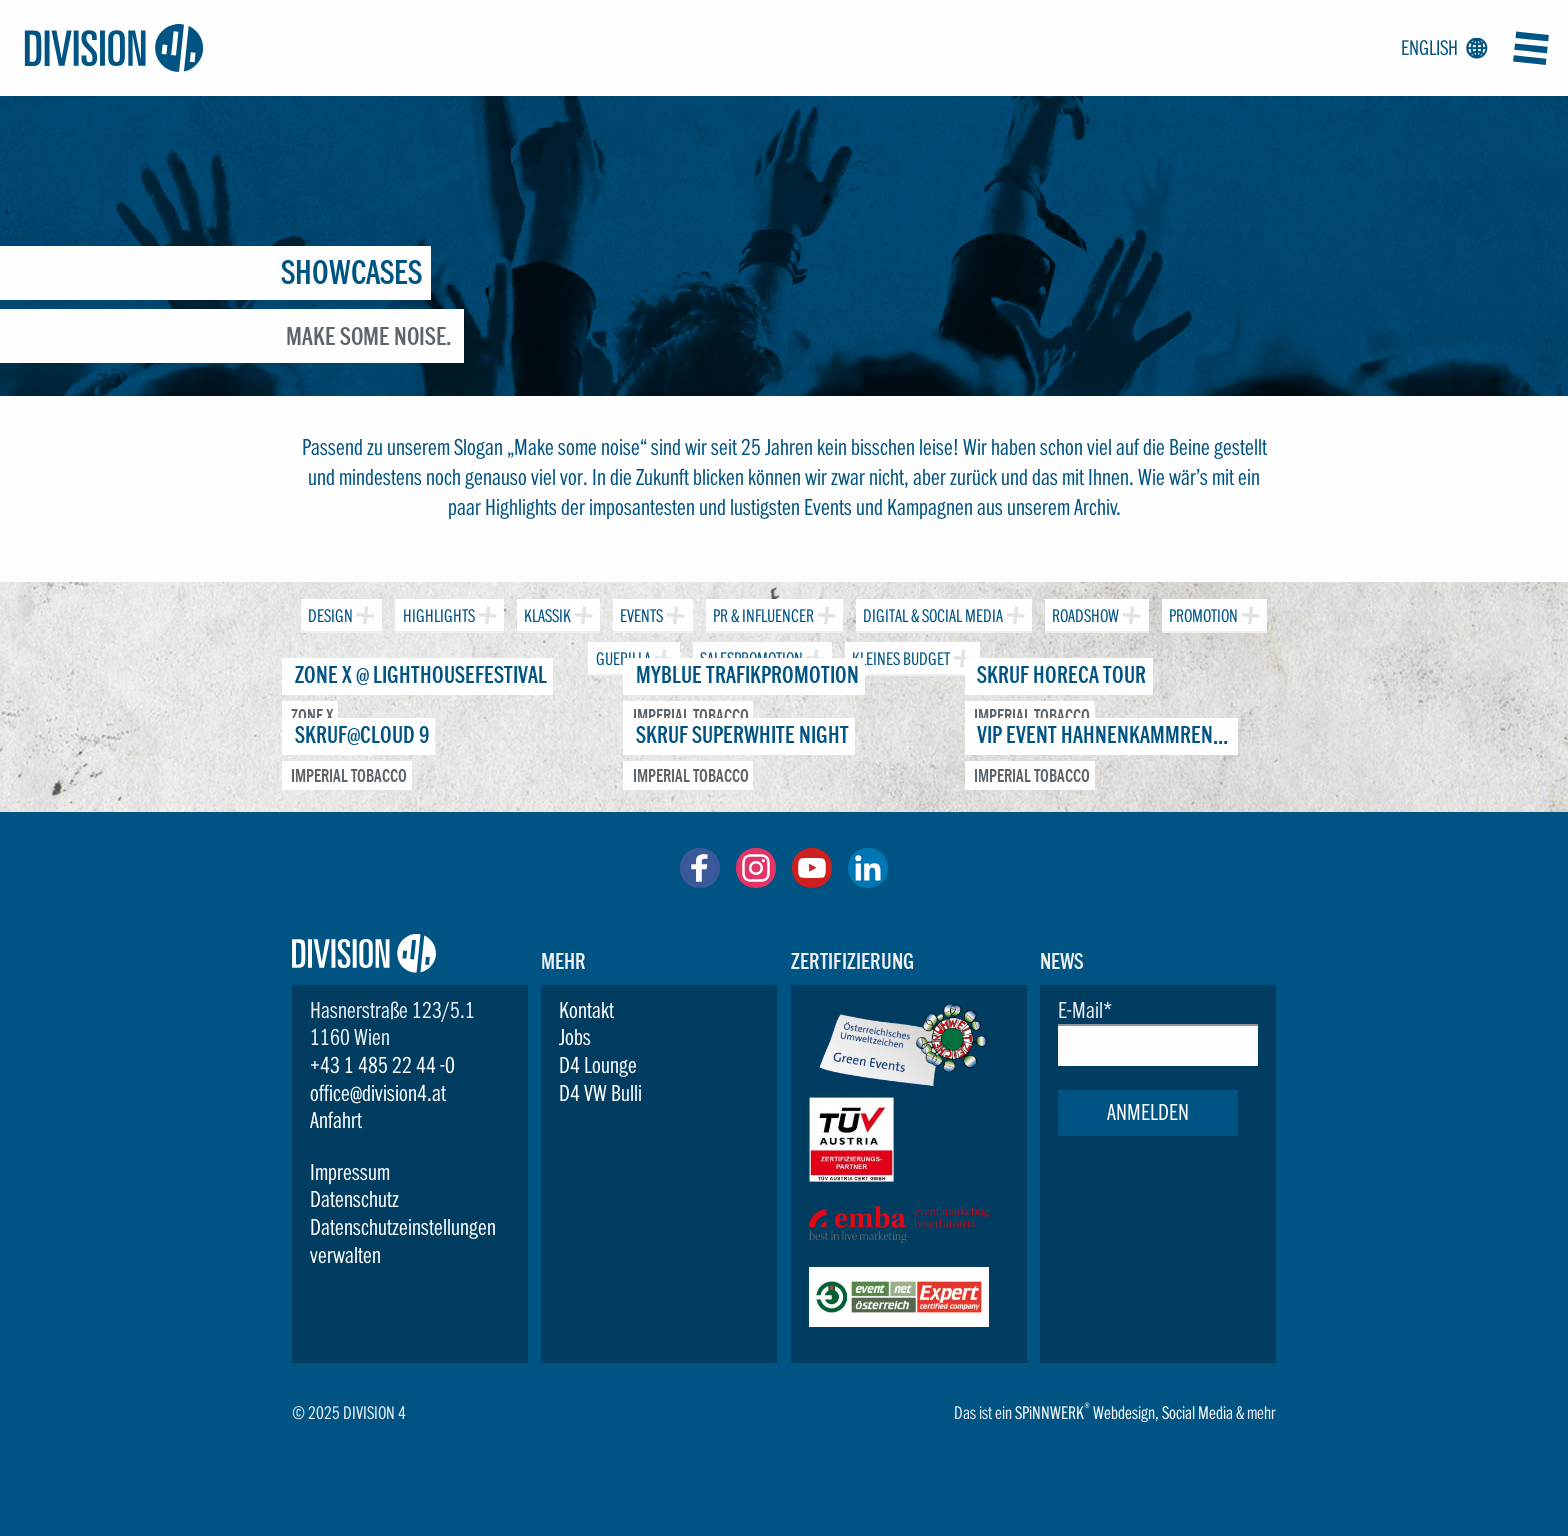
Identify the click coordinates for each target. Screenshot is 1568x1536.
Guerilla (620, 655)
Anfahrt (336, 1120)
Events (639, 612)
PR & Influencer (761, 612)
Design (328, 612)
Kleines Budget (899, 655)
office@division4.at (378, 1093)
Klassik (545, 612)
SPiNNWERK (1049, 1412)
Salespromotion (749, 655)
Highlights (436, 612)
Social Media (1197, 1412)
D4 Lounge (598, 1065)
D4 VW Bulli (600, 1093)
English (1440, 49)
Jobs (575, 1037)
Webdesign (1124, 1412)
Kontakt (586, 1010)
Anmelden (1148, 1112)
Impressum (350, 1172)
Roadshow (1083, 612)
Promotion (1201, 612)
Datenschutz (354, 1199)
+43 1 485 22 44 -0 (382, 1065)
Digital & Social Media (931, 612)
